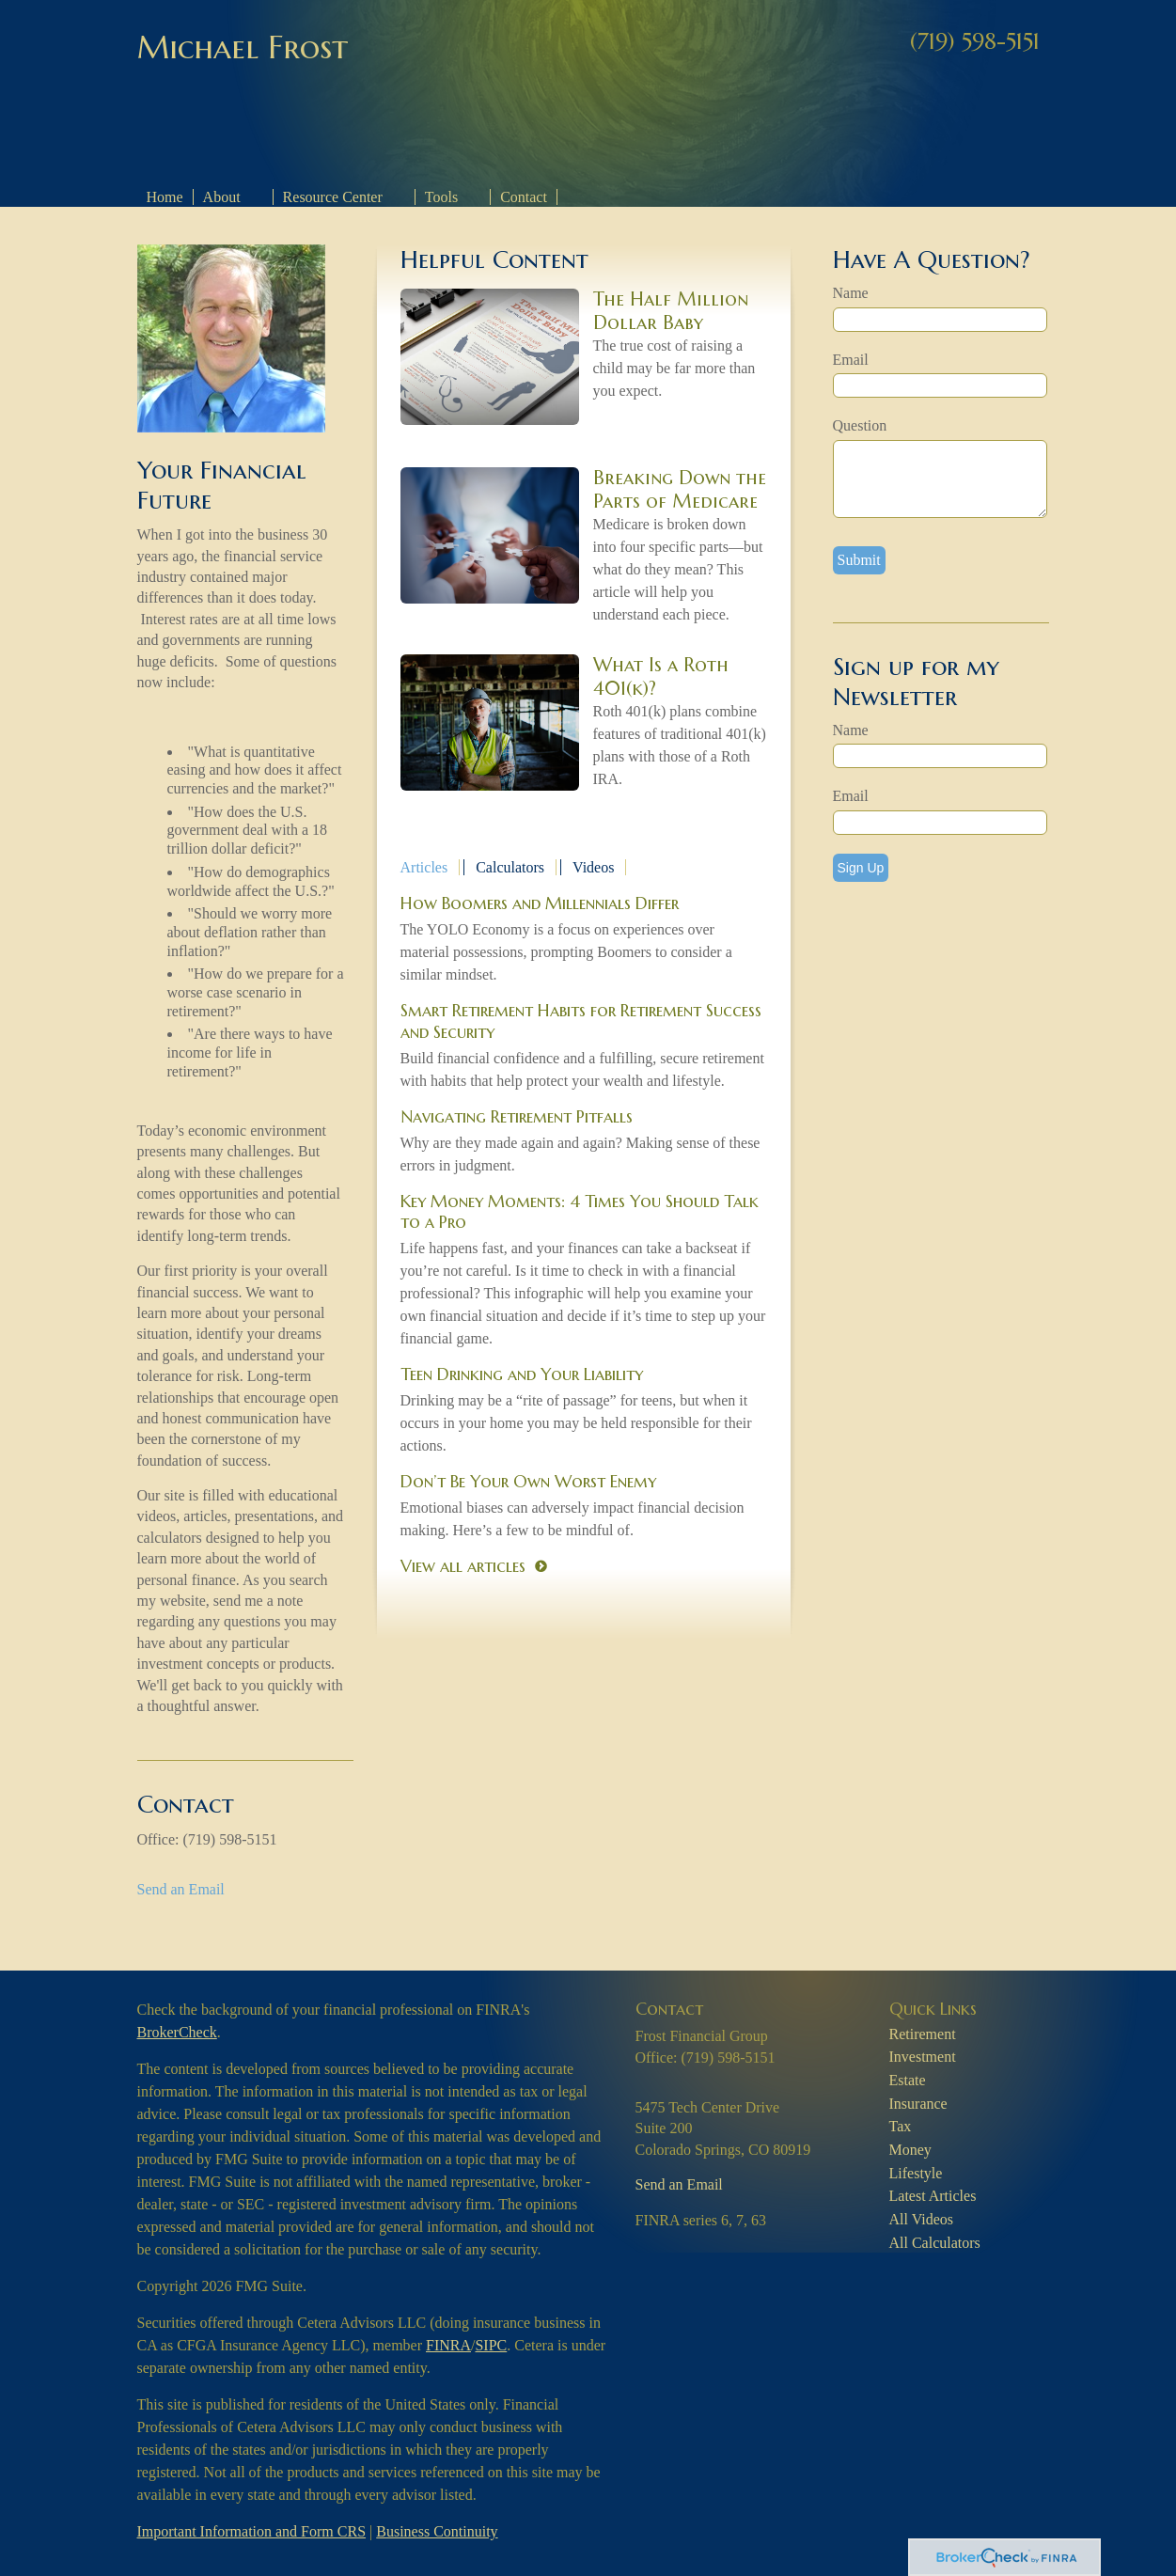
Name (851, 293)
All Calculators (934, 2243)
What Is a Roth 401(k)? (661, 676)
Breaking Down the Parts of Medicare (679, 489)
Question (860, 425)
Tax (900, 2126)
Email (851, 360)
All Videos (921, 2219)
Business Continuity (436, 2531)
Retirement (922, 2034)
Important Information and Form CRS (252, 2531)
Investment (922, 2057)
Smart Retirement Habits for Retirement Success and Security (580, 1020)
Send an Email (181, 1889)
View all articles (462, 1566)
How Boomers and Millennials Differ (539, 903)
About (222, 197)
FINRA (448, 2345)
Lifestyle (916, 2173)
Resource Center (333, 197)
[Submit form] (859, 560)
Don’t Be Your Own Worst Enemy (528, 1481)
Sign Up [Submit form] (861, 867)
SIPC (491, 2345)
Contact (523, 197)
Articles (424, 867)
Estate (907, 2080)
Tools (441, 197)
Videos (593, 867)
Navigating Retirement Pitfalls (516, 1116)
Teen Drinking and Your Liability (521, 1374)
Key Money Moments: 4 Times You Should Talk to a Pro (579, 1211)
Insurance (918, 2104)
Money (910, 2150)
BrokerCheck (177, 2032)
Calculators (510, 867)
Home (165, 197)
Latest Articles (933, 2196)
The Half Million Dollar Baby (670, 311)
